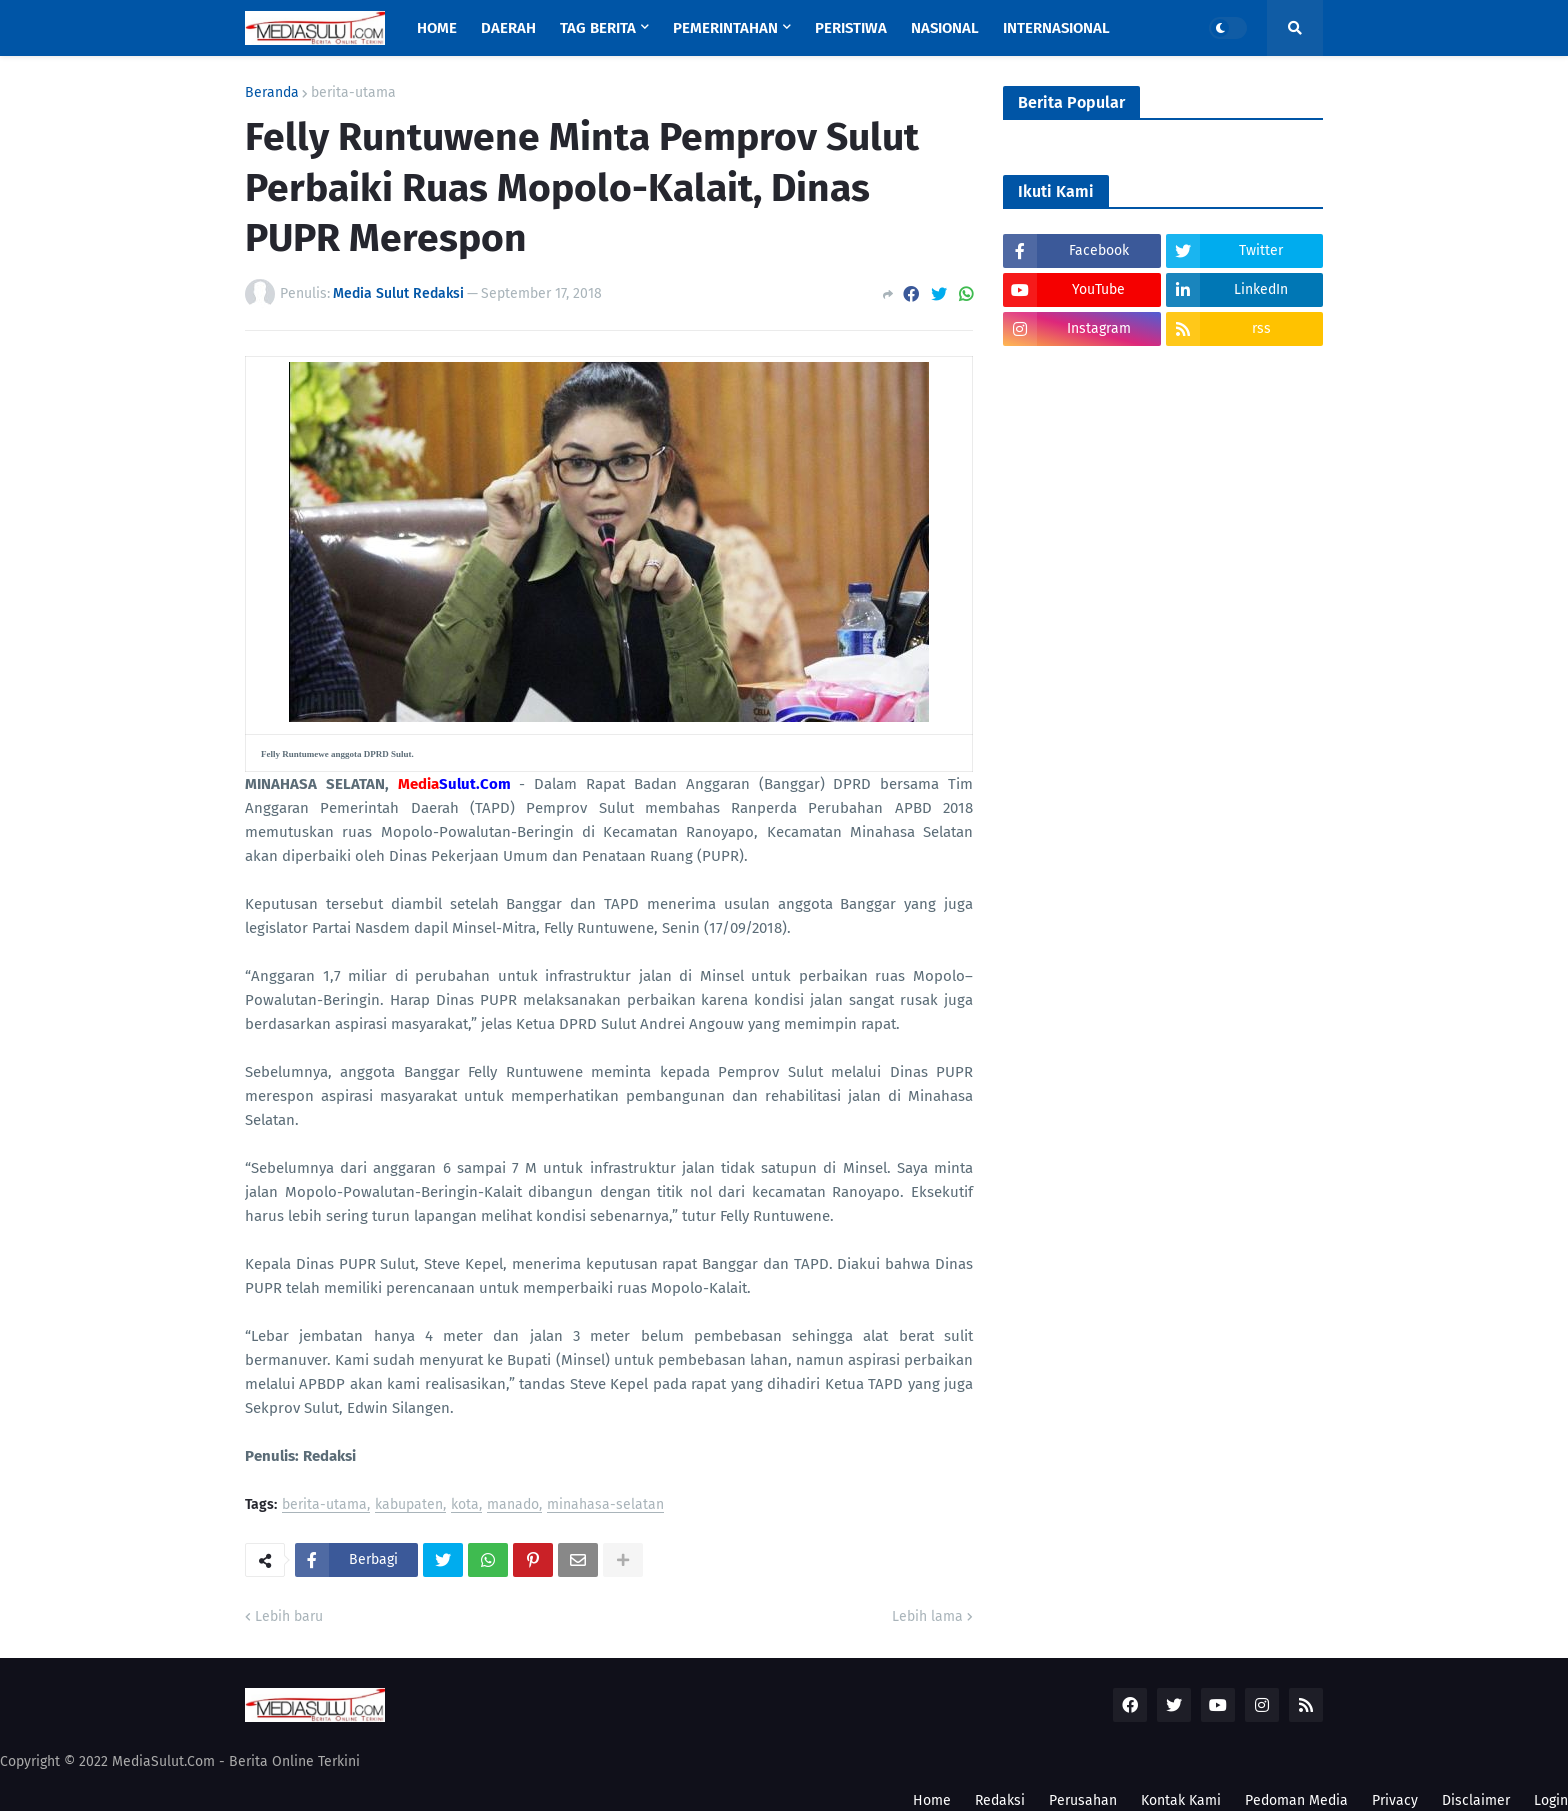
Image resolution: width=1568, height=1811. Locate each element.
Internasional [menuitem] (1056, 28)
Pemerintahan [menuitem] (725, 28)
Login (1551, 1800)
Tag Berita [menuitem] (598, 28)
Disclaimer (1476, 1800)
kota (465, 1505)
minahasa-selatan (605, 1505)
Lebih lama (927, 1616)
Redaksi (1000, 1800)
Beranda (272, 93)
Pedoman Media (1296, 1800)
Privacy (1395, 1800)
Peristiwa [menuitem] (851, 28)
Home (932, 1800)
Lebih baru (289, 1616)
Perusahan (1083, 1800)
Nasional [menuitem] (945, 28)
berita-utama (353, 93)
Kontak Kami (1181, 1800)
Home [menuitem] (437, 28)
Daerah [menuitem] (508, 28)
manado (513, 1505)
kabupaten (409, 1505)
